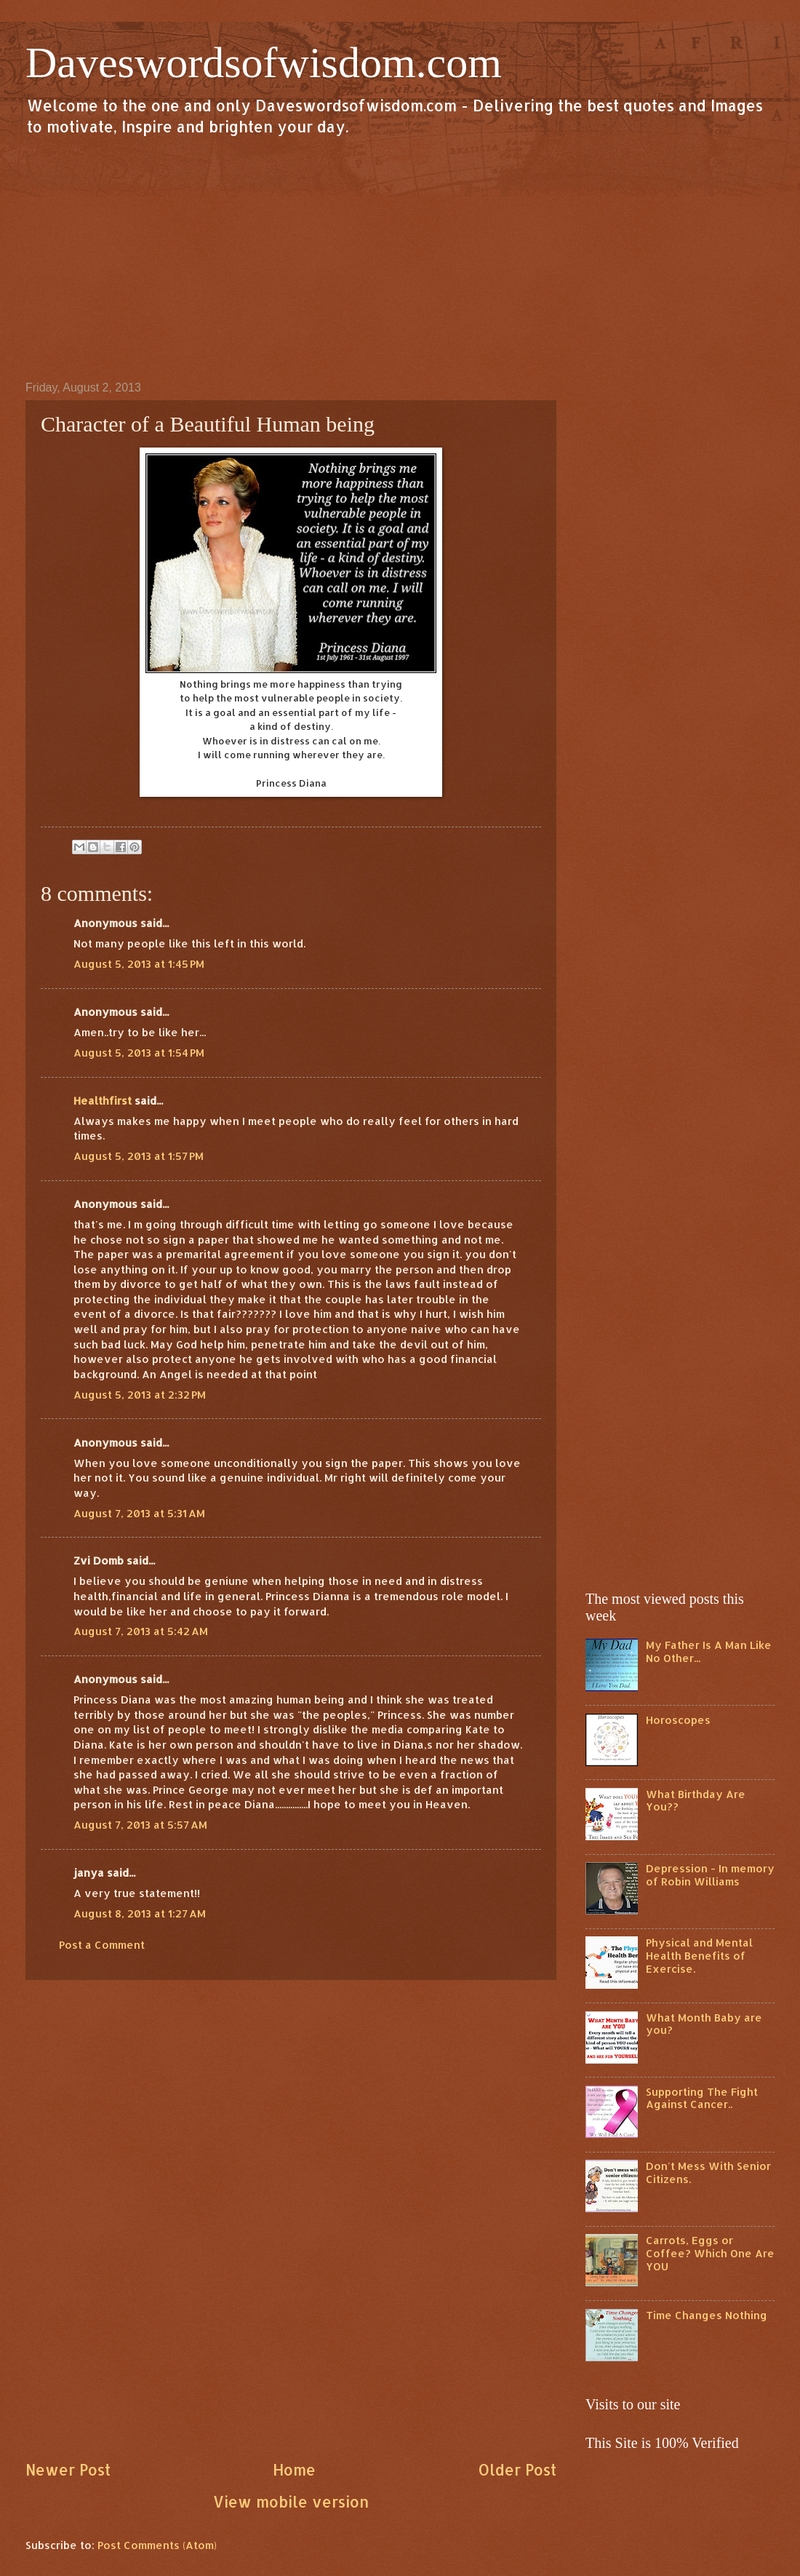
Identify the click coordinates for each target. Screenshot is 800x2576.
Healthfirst (102, 1101)
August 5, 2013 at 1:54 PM (138, 1053)
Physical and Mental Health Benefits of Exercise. (699, 1955)
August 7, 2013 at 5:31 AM (139, 1513)
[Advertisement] (400, 257)
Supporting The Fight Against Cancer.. (702, 2098)
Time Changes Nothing (706, 2315)
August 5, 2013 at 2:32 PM (139, 1395)
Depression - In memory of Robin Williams (710, 1874)
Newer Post (68, 2469)
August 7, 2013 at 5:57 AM (140, 1825)
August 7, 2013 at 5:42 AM (140, 1631)
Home (294, 2469)
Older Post (517, 2469)
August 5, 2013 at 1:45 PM (138, 964)
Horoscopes (678, 1720)
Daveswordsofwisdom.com (263, 63)
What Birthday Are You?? (695, 1800)
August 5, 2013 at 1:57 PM (138, 1156)
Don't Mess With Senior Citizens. (708, 2172)
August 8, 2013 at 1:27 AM (139, 1913)
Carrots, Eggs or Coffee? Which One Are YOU (710, 2253)
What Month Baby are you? (704, 2024)
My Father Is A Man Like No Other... (709, 1651)
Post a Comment (102, 1945)
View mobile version (291, 2501)
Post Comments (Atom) (157, 2545)
